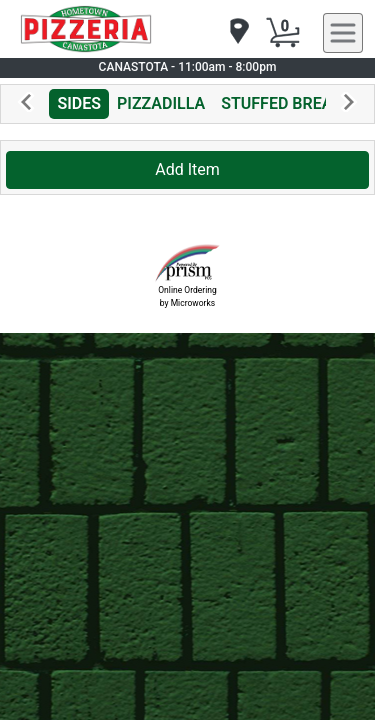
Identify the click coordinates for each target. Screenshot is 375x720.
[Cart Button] (283, 33)
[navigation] (238, 32)
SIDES (79, 103)
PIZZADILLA (161, 103)
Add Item (187, 169)
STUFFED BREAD (282, 103)
